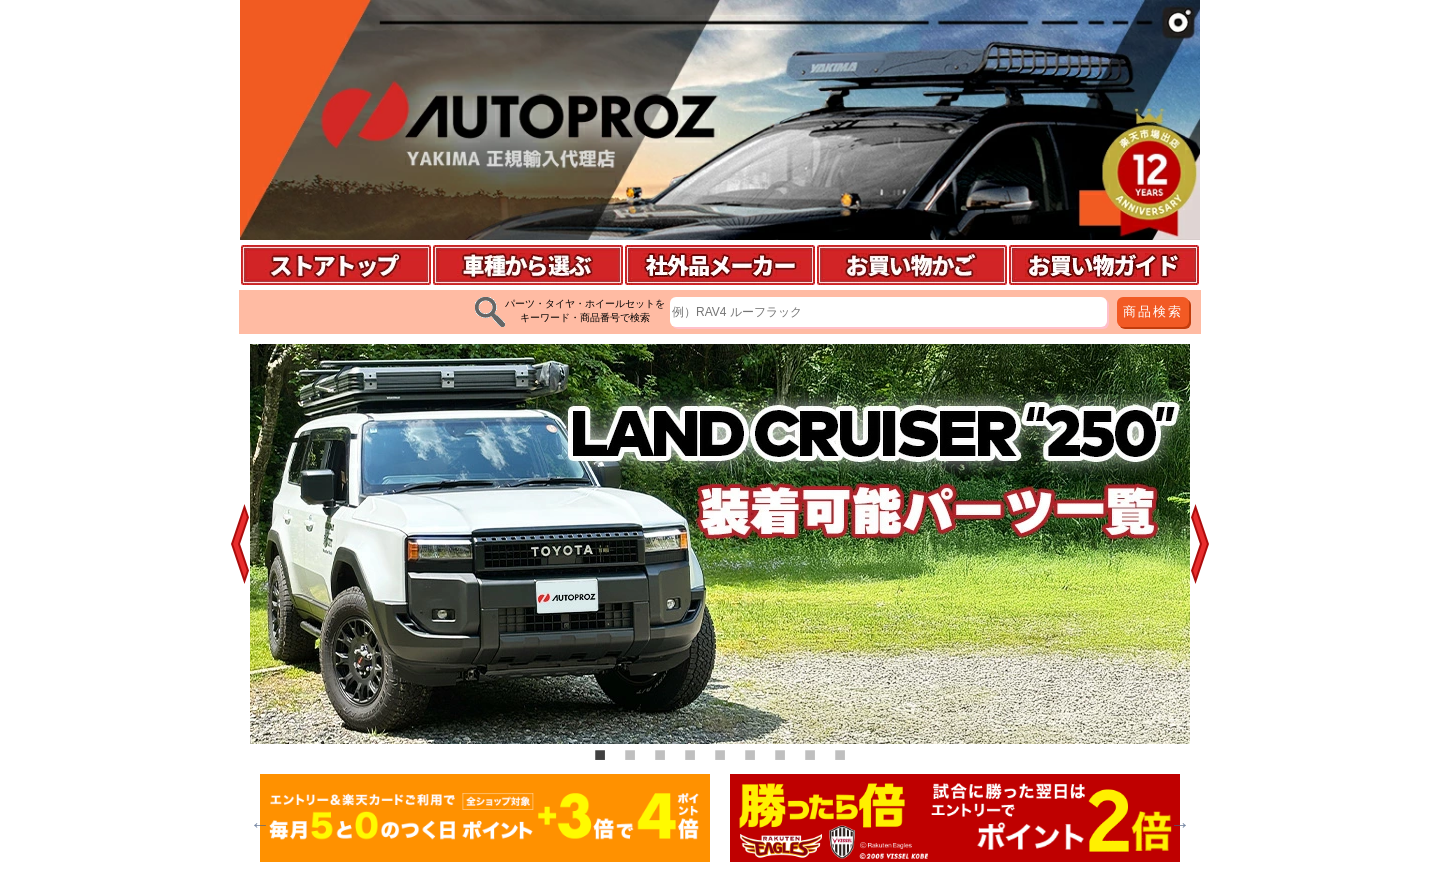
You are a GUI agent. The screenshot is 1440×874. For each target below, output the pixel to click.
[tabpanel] (720, 544)
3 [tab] (660, 754)
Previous (260, 824)
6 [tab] (750, 754)
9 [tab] (840, 754)
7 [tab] (780, 754)
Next (1180, 824)
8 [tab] (810, 754)
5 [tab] (720, 754)
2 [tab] (630, 754)
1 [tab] (600, 754)
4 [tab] (690, 754)
